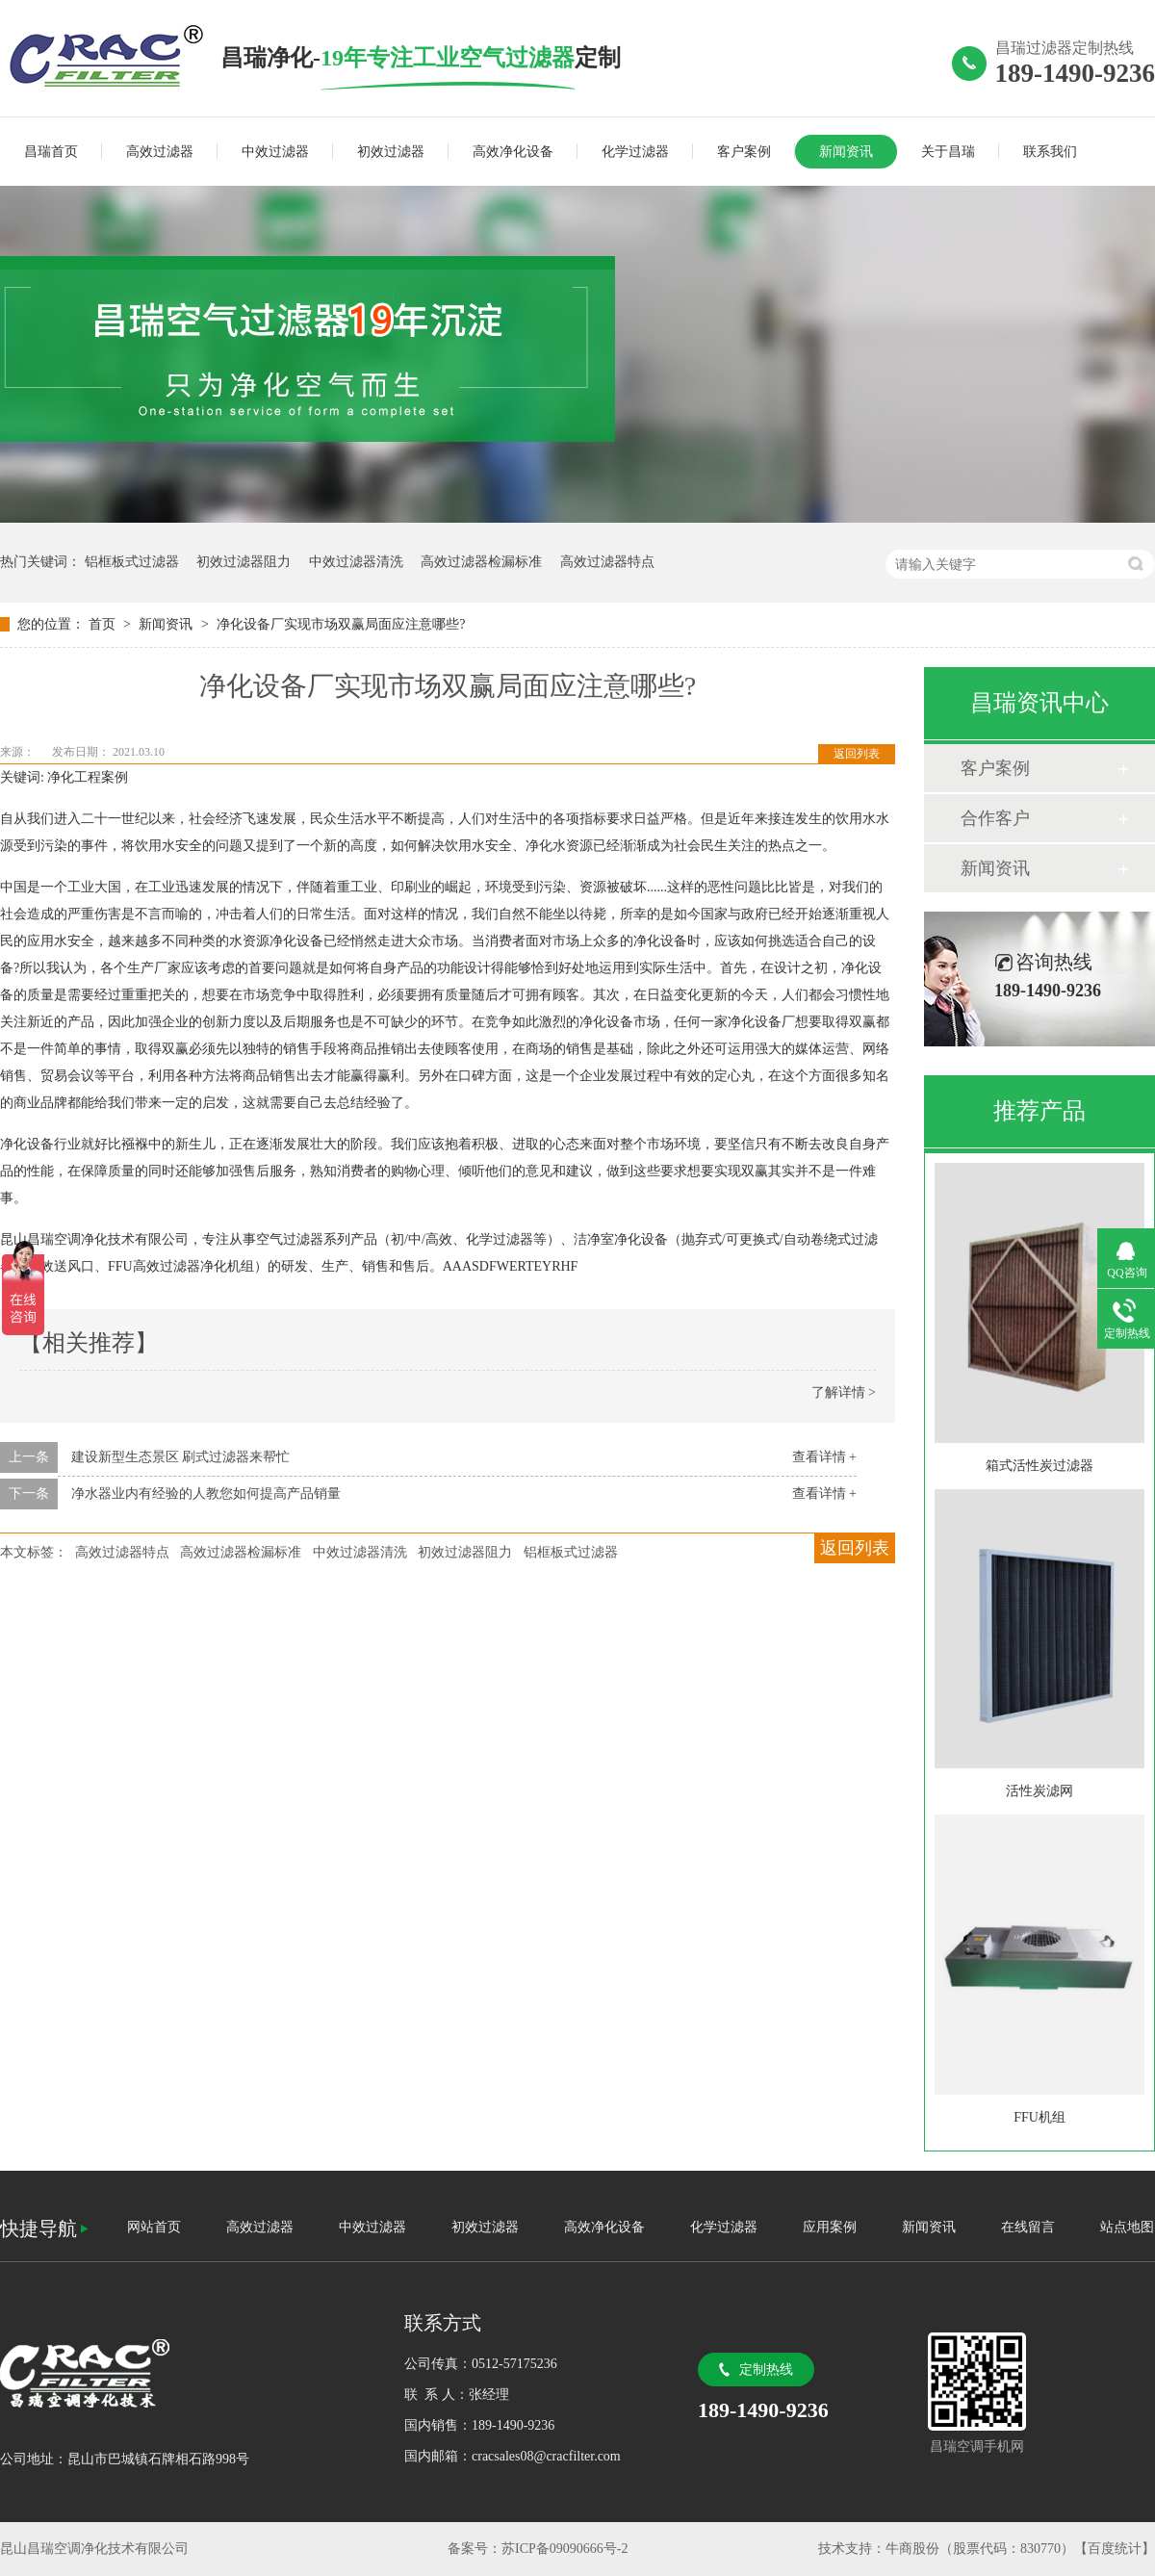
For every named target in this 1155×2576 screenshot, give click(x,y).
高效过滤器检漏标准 (481, 561)
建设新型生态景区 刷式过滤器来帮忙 (181, 1457)
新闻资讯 (846, 151)
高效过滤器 (159, 151)
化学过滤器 (635, 151)
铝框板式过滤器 (132, 561)
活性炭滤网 (1039, 1791)
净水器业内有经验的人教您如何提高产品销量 (206, 1493)
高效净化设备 (513, 151)
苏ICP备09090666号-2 (564, 2548)
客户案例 (744, 151)
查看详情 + (824, 1457)
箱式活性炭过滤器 (1039, 1465)
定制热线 (766, 2369)
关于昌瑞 (948, 151)
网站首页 (154, 2227)
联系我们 (1050, 151)
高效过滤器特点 (607, 561)
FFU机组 (1039, 2117)
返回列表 (857, 753)
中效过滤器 (275, 151)
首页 (104, 624)
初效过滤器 (390, 151)
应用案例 (830, 2227)
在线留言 (1028, 2227)
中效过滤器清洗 (356, 561)
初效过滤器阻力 (243, 561)
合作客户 (995, 818)
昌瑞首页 (51, 151)
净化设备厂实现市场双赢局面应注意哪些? (341, 624)
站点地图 (1127, 2227)
